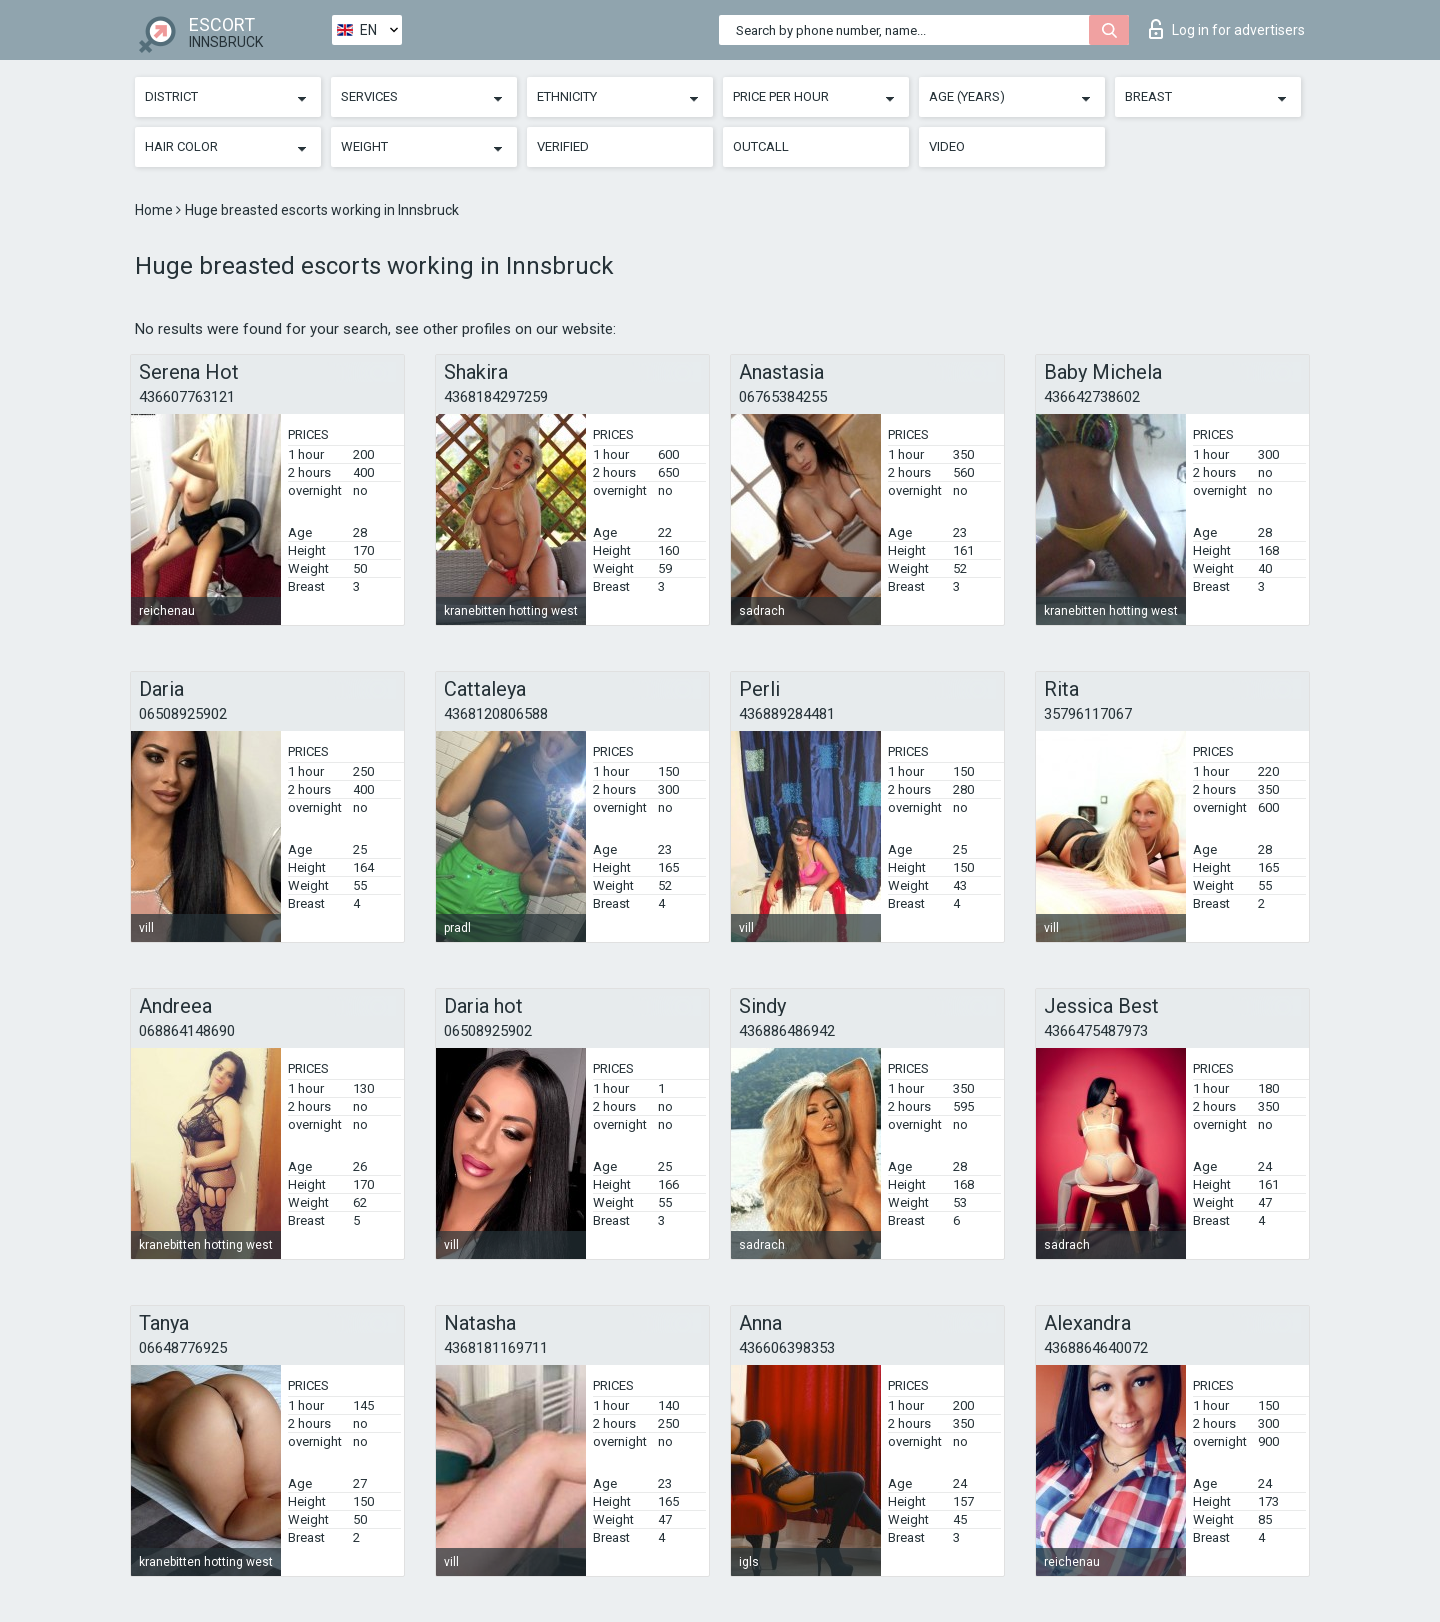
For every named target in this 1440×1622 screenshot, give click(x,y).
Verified (563, 146)
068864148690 (187, 1031)
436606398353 (787, 1348)
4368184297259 (496, 397)
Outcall (761, 146)
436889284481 (787, 714)
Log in (1227, 29)
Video (947, 146)
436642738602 (1092, 397)
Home (155, 210)
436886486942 (787, 1031)
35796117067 (1088, 714)
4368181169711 (496, 1348)
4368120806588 (496, 714)
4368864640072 (1096, 1348)
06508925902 (183, 714)
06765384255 (783, 397)
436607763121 (187, 397)
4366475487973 (1096, 1031)
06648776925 (183, 1348)
